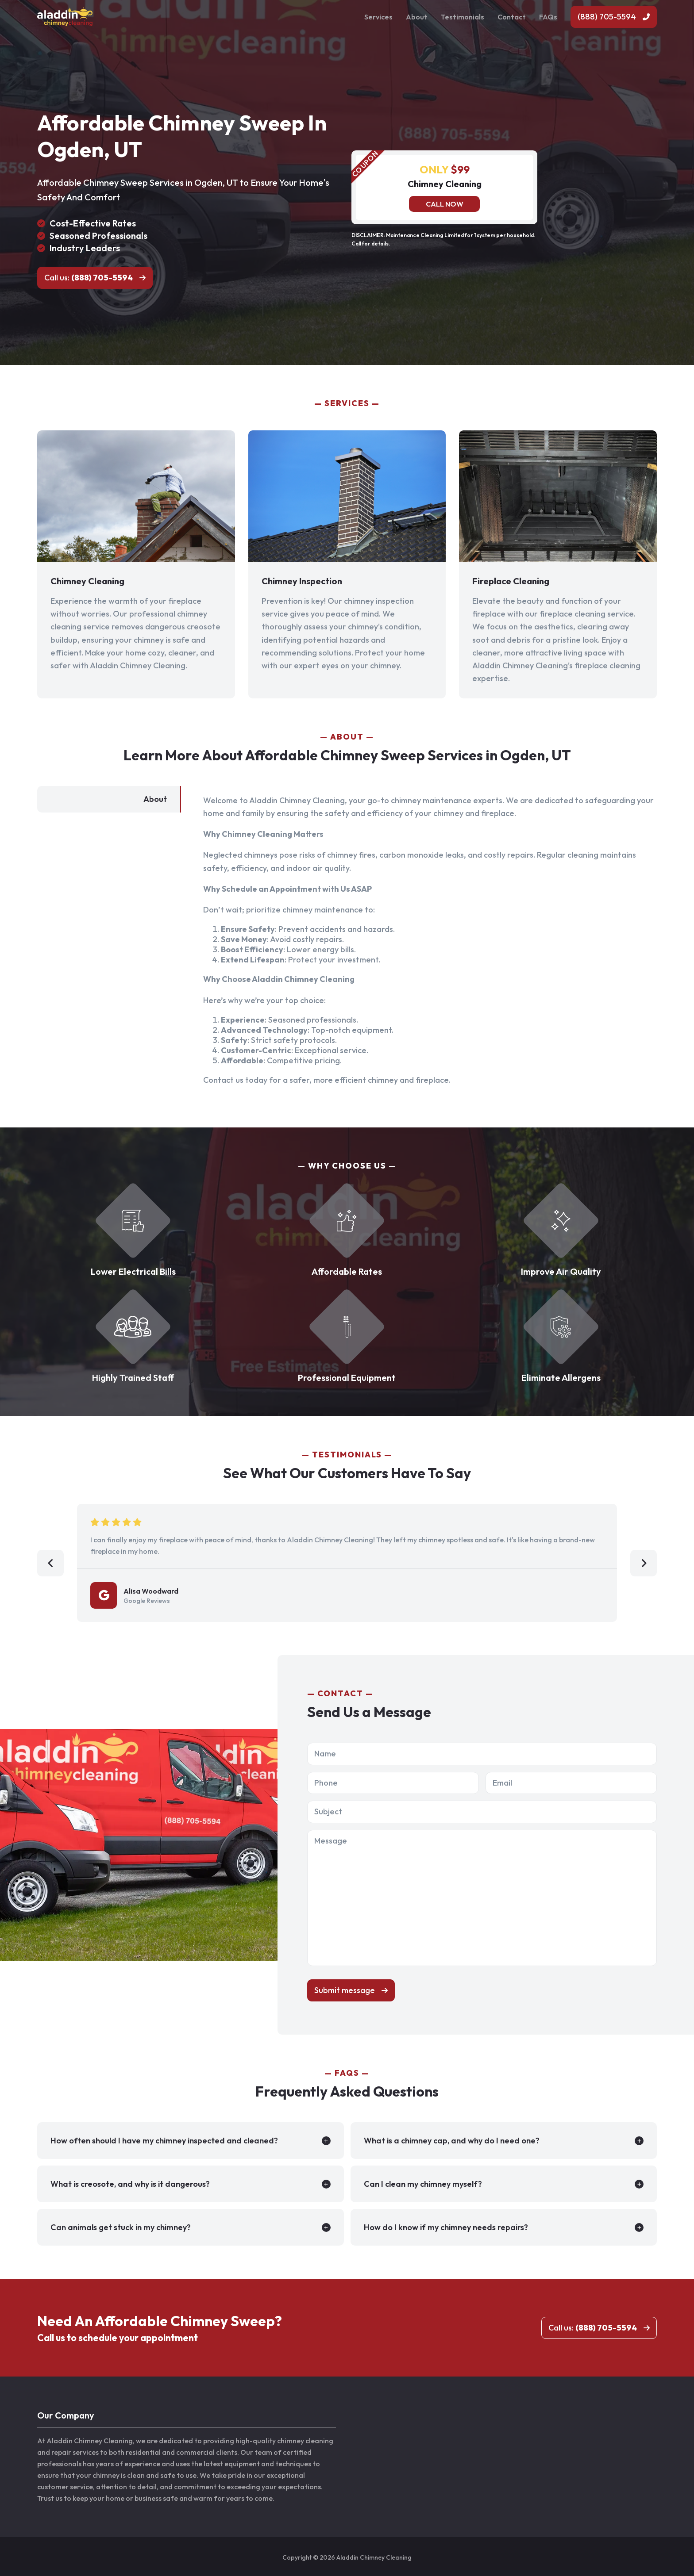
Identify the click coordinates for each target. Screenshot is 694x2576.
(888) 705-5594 (607, 17)
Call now (444, 203)
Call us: (88, 277)
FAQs (548, 16)
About (417, 16)
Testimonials (462, 16)
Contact (511, 16)
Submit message (344, 1990)
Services (378, 16)
